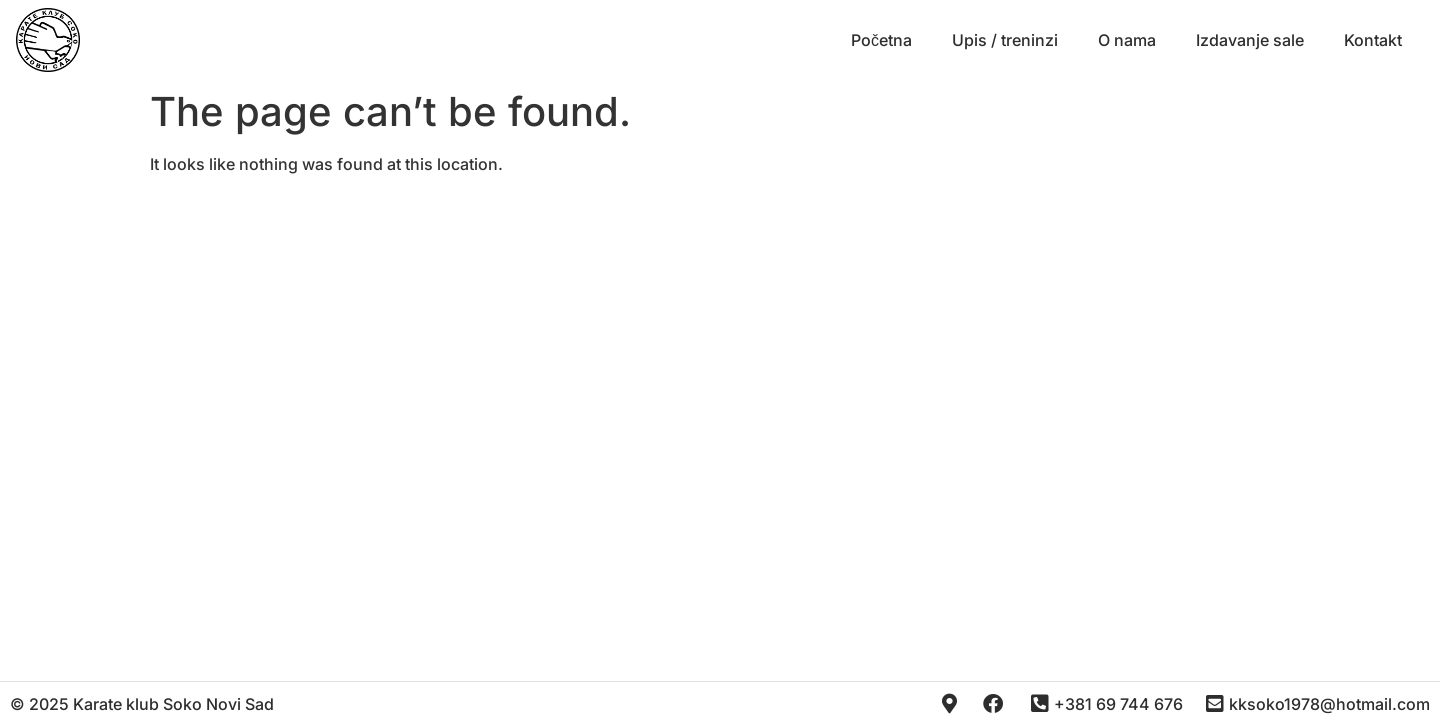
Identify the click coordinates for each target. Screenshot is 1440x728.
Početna (881, 40)
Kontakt (1373, 40)
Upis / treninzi (1005, 40)
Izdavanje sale (1250, 40)
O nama (1127, 40)
